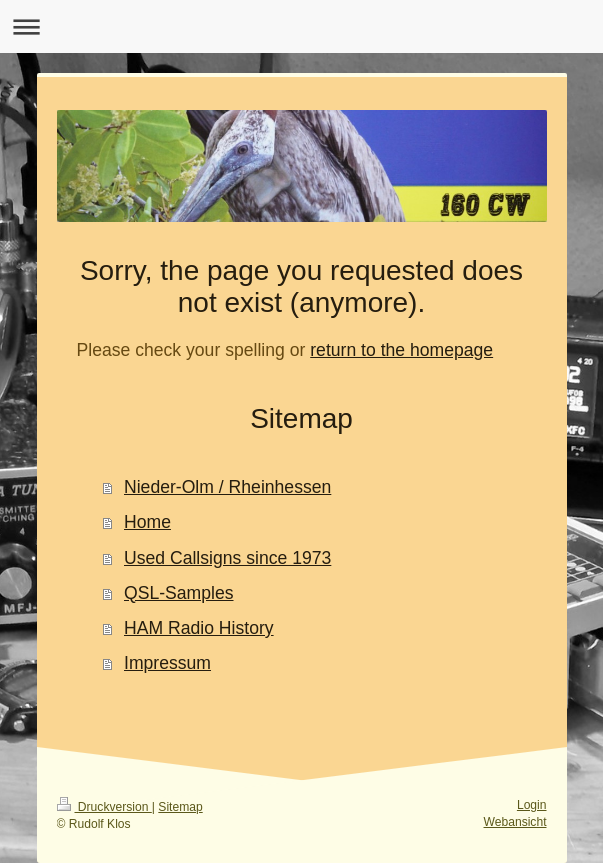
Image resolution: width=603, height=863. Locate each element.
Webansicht (515, 822)
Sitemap (180, 807)
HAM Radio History (199, 628)
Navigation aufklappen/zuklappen (301, 26)
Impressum (167, 663)
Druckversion (104, 807)
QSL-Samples (179, 593)
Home (147, 522)
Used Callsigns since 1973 (227, 558)
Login (532, 805)
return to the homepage (401, 350)
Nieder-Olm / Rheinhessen (227, 487)
